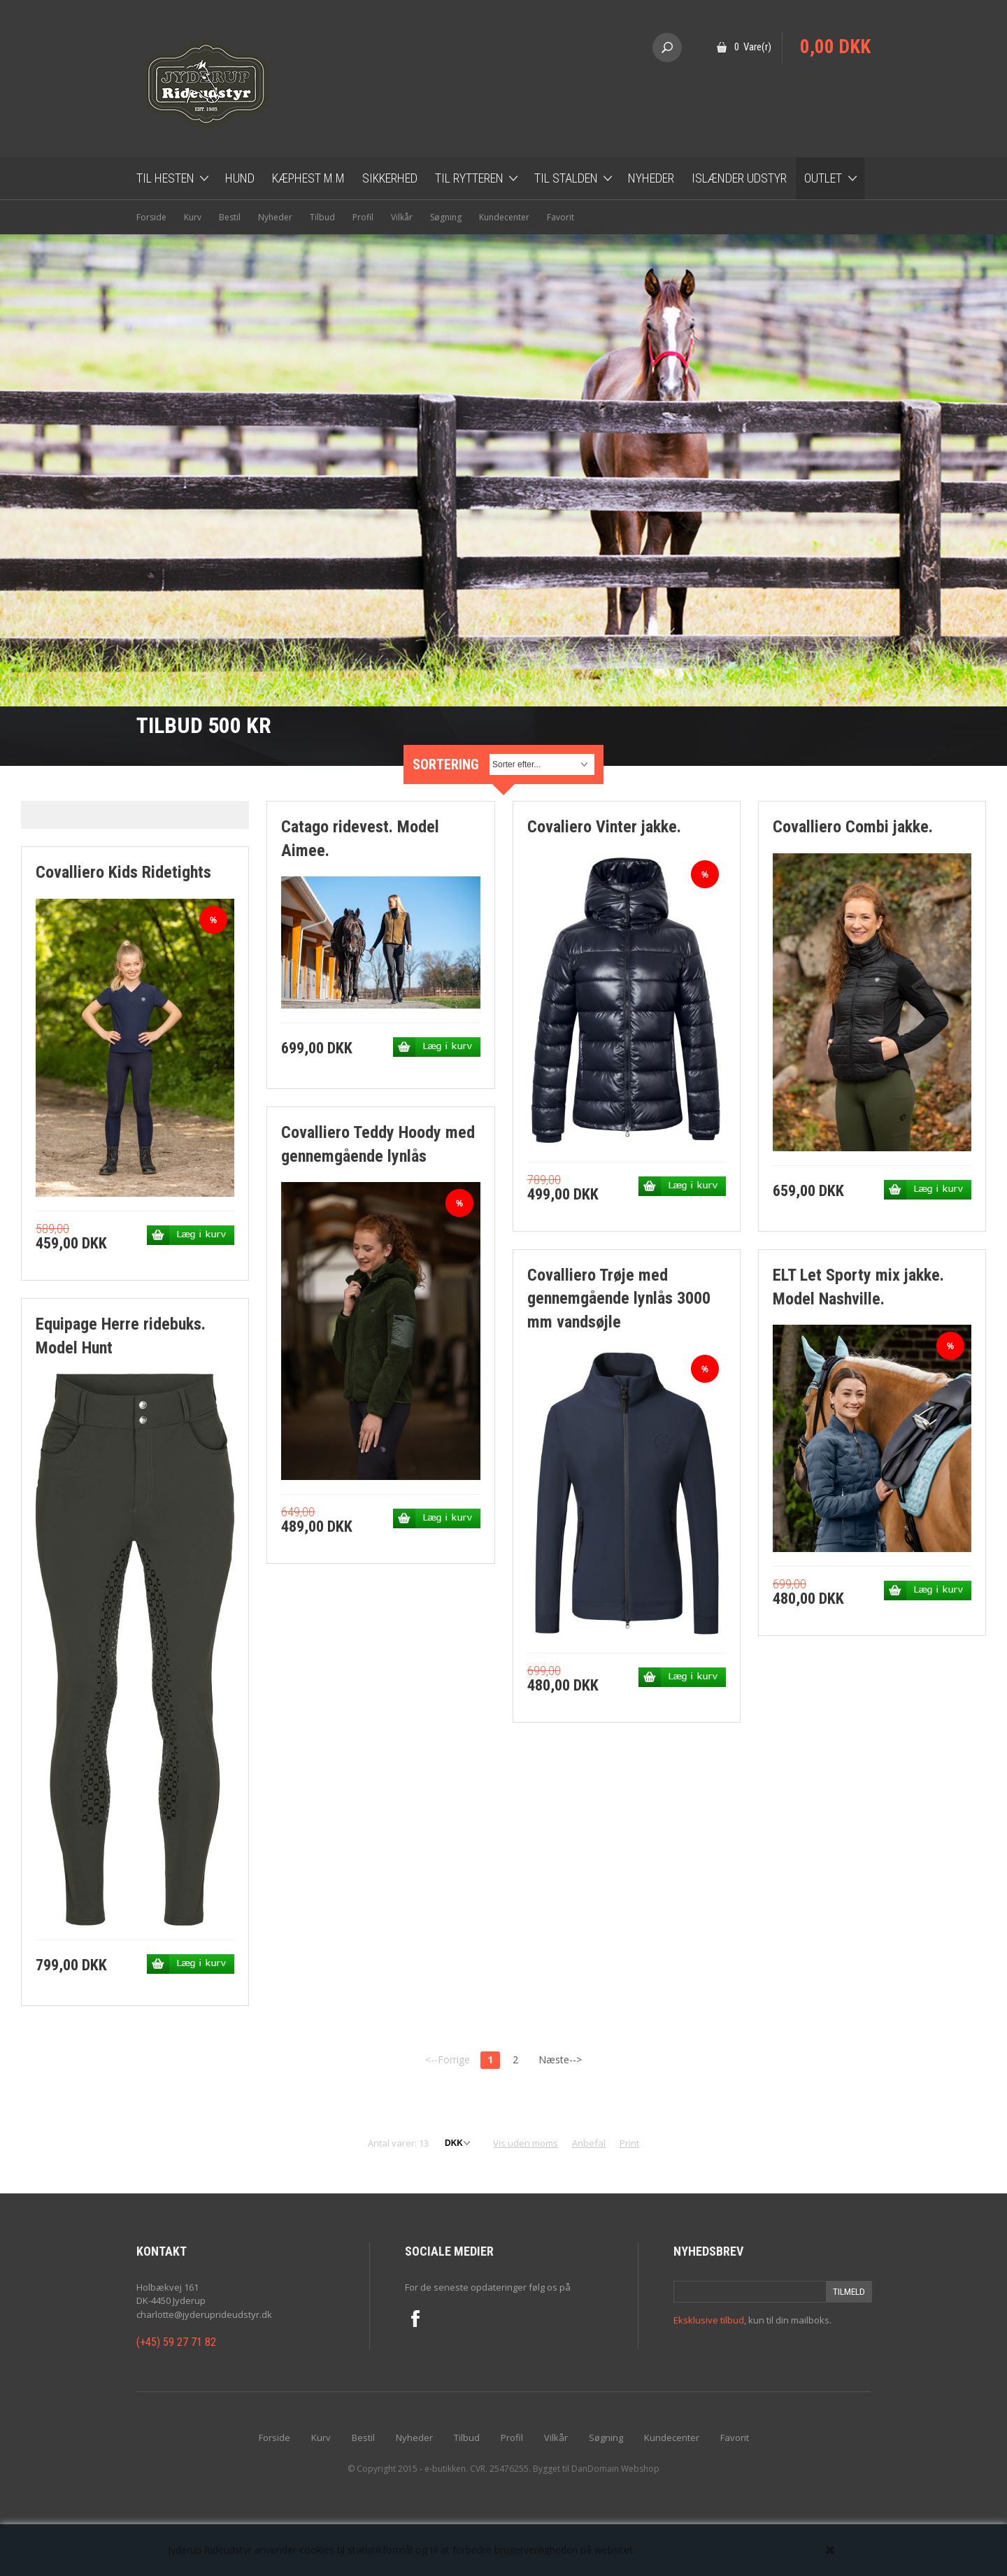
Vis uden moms (525, 2143)
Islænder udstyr (739, 178)
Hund (240, 178)
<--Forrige (447, 2059)
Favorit (560, 217)
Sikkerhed (389, 178)
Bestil (230, 217)
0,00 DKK (835, 47)
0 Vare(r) (752, 47)
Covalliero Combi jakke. (853, 827)
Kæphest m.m (308, 178)
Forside (151, 217)
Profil (362, 217)
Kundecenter (504, 217)
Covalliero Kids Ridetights (123, 872)
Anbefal (589, 2143)
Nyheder (651, 178)
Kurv (192, 217)
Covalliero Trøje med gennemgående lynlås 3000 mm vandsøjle (618, 1298)
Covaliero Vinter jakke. (604, 827)
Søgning (446, 217)
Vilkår (402, 217)
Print (629, 2143)
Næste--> (560, 2059)
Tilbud (322, 217)
